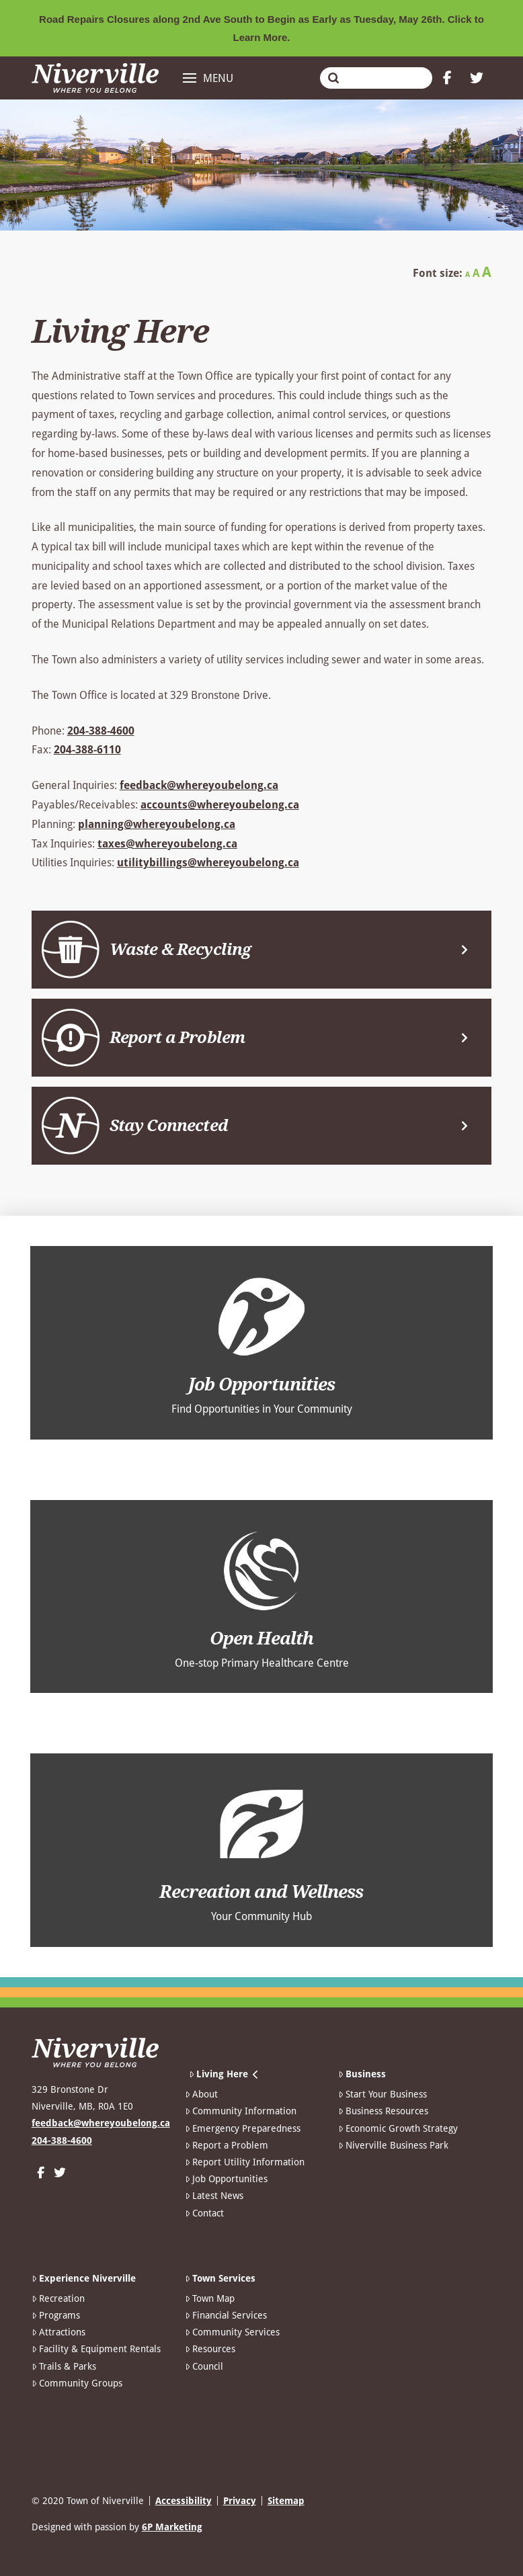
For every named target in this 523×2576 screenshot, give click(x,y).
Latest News (214, 2195)
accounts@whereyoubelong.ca (219, 804)
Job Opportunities (226, 2178)
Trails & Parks (64, 2366)
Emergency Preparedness (242, 2128)
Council (204, 2366)
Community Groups (77, 2383)
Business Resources (383, 2111)
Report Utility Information (245, 2162)
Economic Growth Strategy (398, 2128)
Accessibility (183, 2500)
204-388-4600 (100, 730)
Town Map (210, 2298)
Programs (56, 2315)
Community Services (232, 2332)
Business (362, 2074)
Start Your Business (382, 2094)
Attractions (58, 2332)
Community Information (240, 2111)
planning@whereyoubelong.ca (156, 824)
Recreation (58, 2298)
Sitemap (286, 2500)
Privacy (239, 2500)
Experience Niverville (84, 2278)
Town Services (220, 2278)
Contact (204, 2213)
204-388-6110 (87, 749)
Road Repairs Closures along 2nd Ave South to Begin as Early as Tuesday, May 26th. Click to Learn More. (261, 28)
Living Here (223, 2074)
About (201, 2094)
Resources (210, 2348)
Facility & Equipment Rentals (96, 2348)
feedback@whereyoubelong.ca (199, 785)
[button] (208, 78)
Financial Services (226, 2315)
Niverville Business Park (393, 2145)
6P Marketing (172, 2527)
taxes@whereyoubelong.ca (167, 843)
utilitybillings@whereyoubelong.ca (208, 862)
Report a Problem (226, 2145)
